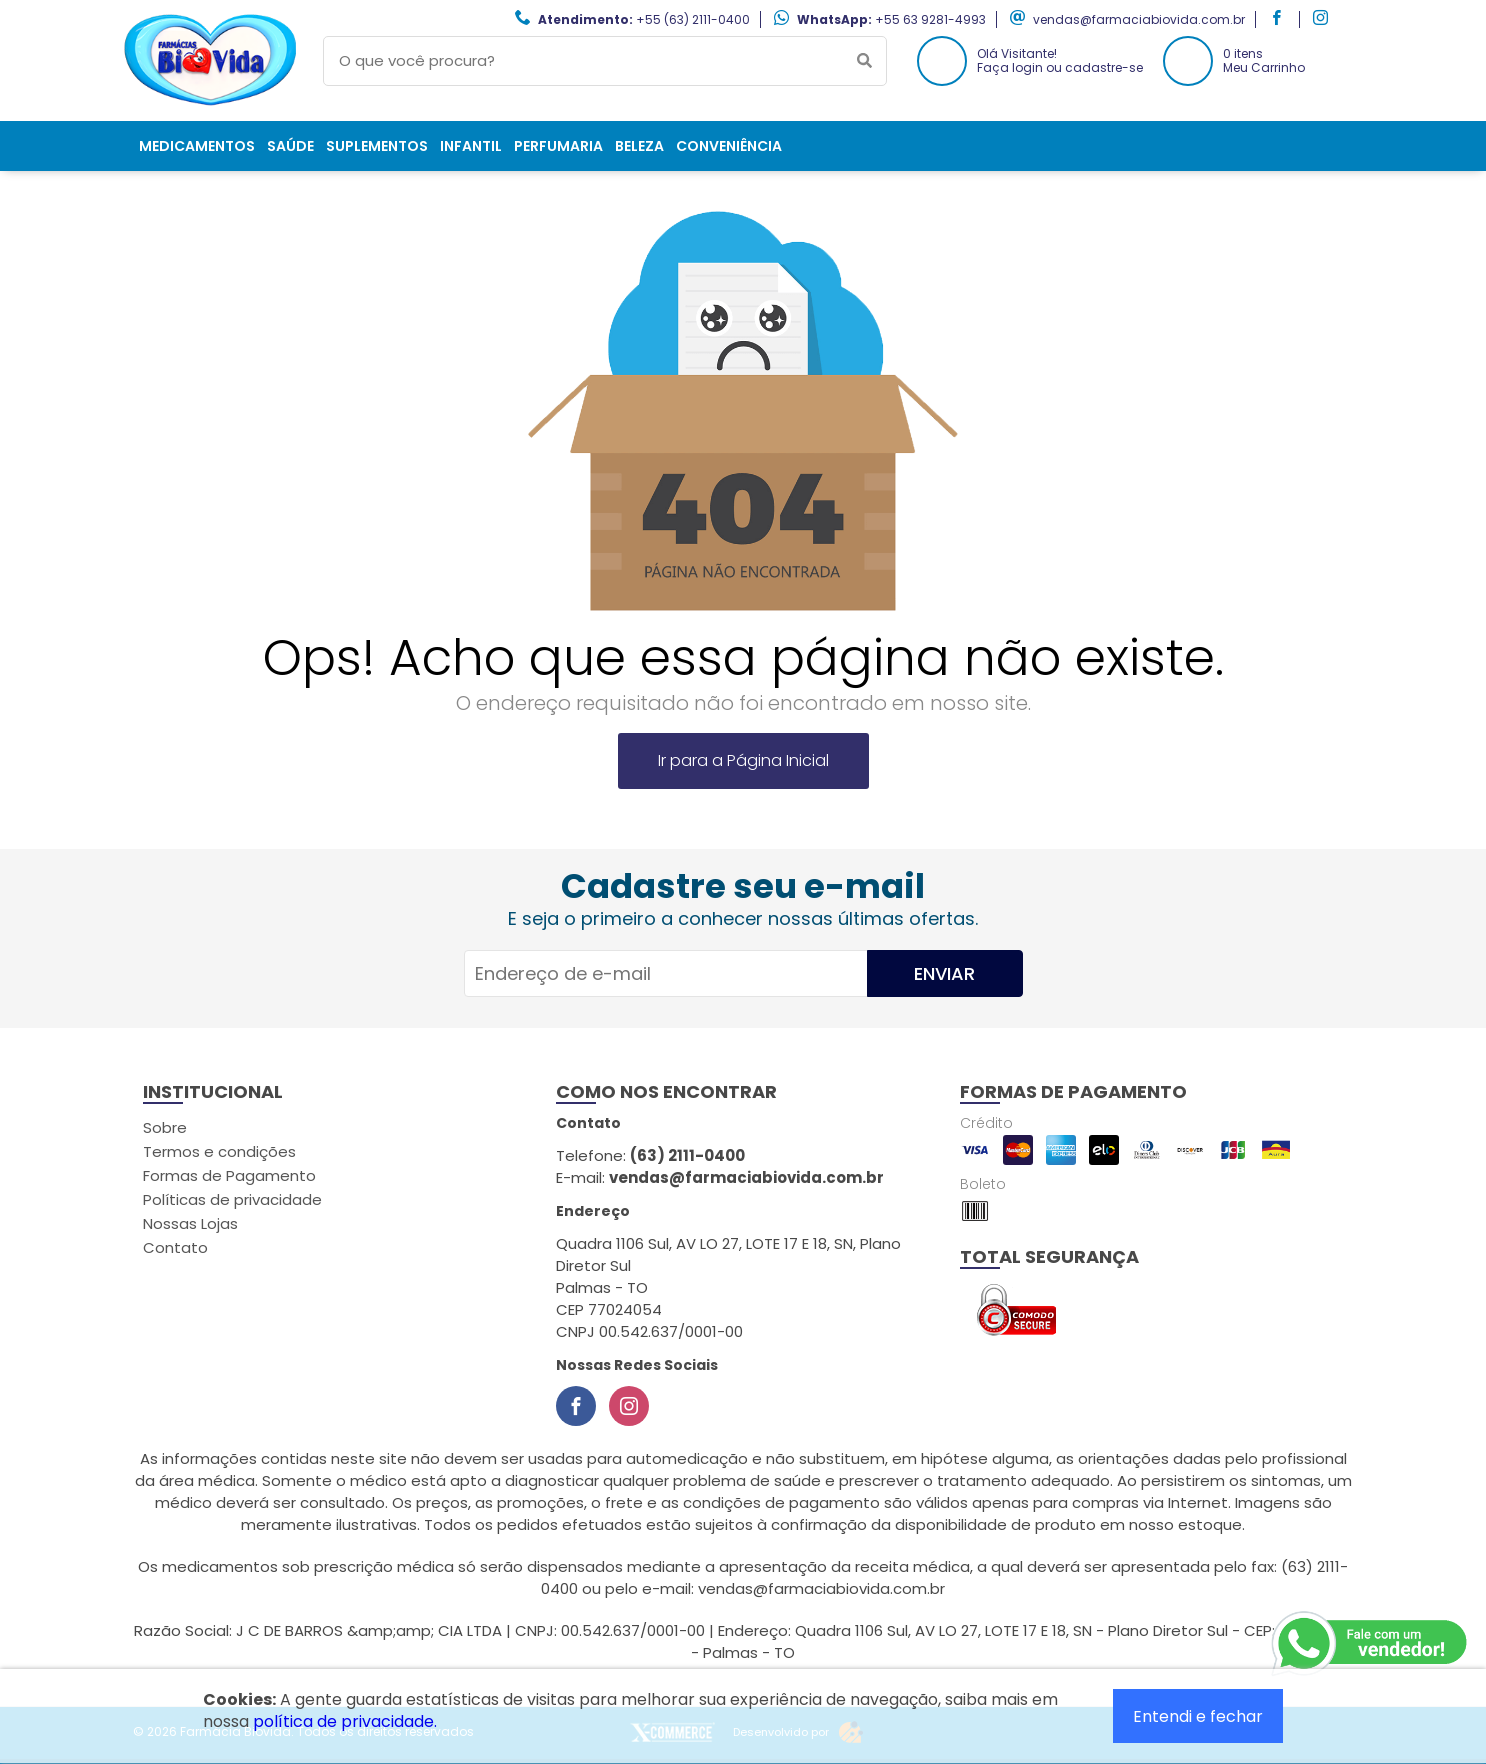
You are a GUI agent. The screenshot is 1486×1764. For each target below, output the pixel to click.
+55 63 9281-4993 (930, 19)
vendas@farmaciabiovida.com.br (1139, 19)
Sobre (165, 1127)
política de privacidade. (345, 1721)
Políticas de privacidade (232, 1199)
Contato (175, 1247)
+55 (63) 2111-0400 (693, 19)
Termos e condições (219, 1151)
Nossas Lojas (190, 1223)
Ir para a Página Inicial (743, 760)
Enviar (944, 973)
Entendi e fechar (1198, 1716)
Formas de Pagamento (229, 1175)
